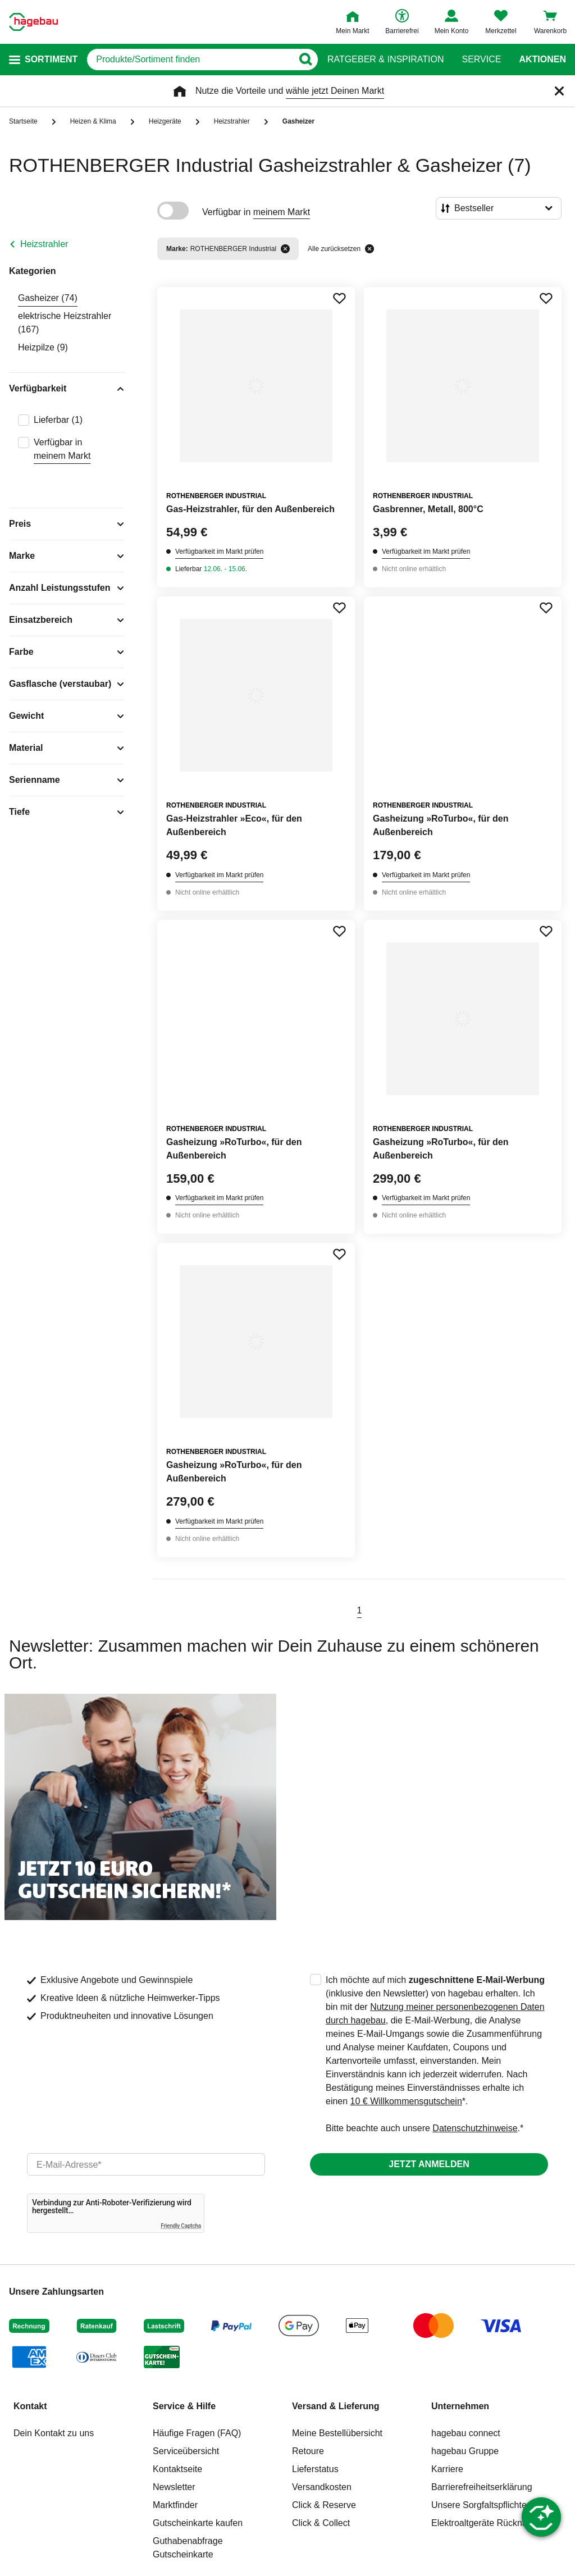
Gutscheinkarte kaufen (198, 2523)
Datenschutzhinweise (474, 2128)
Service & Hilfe (184, 2406)
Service (481, 59)
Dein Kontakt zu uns (53, 2433)
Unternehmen (460, 2406)
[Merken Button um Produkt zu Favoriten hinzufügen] (339, 298)
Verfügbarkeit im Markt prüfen (219, 551)
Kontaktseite (177, 2469)
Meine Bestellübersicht (337, 2433)
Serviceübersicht (186, 2451)
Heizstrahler (44, 244)
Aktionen (542, 59)
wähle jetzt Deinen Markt (335, 90)
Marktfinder (175, 2505)
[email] (146, 2164)
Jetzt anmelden (429, 2164)
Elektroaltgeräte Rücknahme (488, 2523)
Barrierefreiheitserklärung (481, 2487)
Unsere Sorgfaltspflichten (481, 2505)
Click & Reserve (324, 2505)
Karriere (447, 2469)
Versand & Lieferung (336, 2406)
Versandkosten (322, 2487)
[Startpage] (33, 22)
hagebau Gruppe (465, 2451)
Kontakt (30, 2406)
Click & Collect (321, 2523)
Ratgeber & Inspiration (385, 59)
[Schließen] (559, 91)
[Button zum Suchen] (305, 59)
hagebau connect (465, 2433)
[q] (190, 59)
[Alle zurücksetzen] (369, 248)
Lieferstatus (315, 2469)
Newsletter (174, 2487)
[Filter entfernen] (285, 248)
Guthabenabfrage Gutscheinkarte (188, 2547)
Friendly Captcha (181, 2226)
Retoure (308, 2451)
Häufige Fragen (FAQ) (197, 2433)
